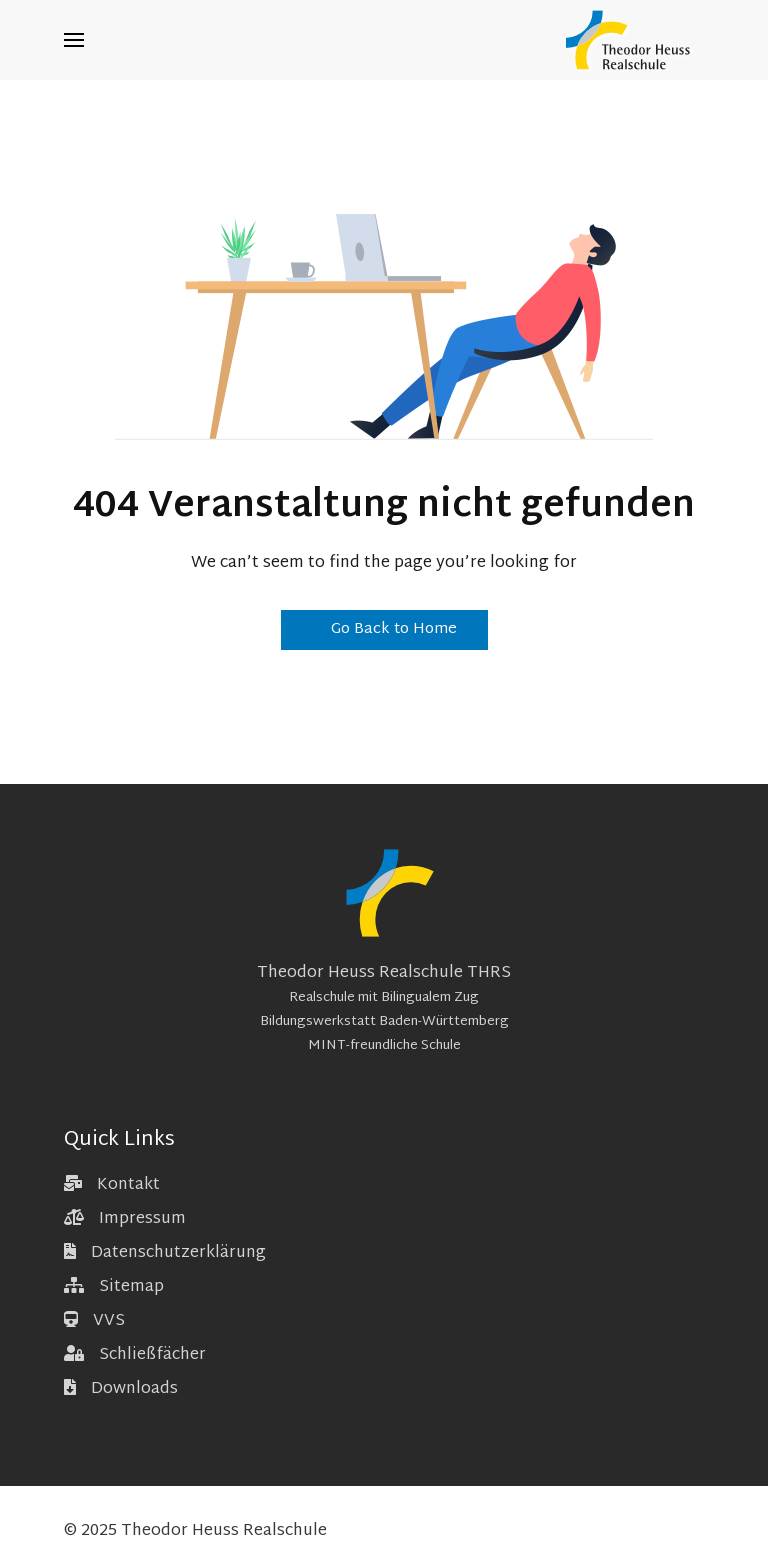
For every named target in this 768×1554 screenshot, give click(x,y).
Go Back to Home (384, 629)
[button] (74, 40)
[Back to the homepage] (632, 40)
